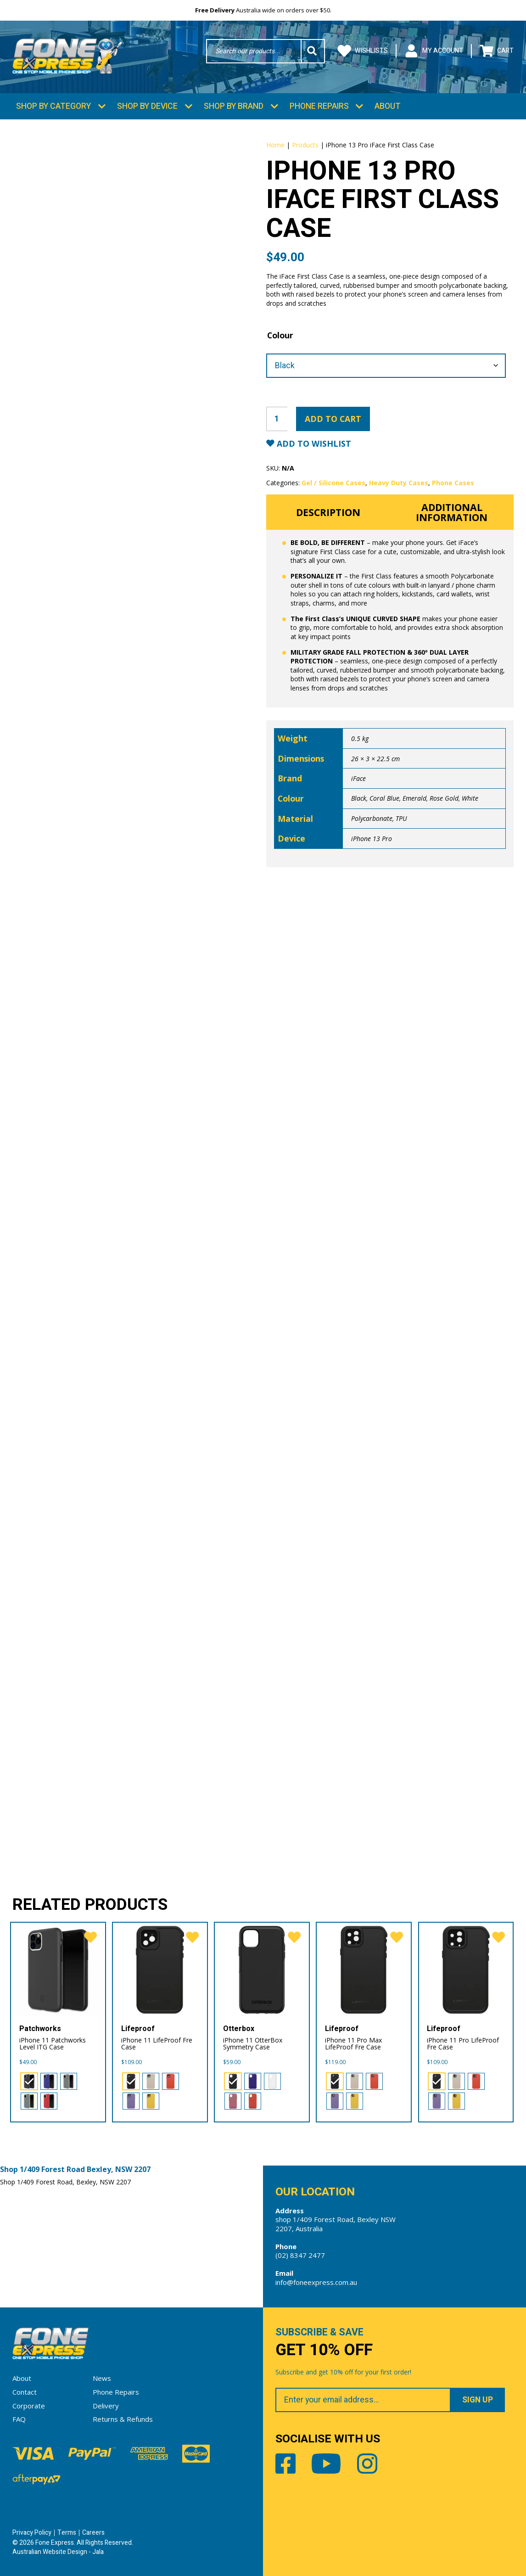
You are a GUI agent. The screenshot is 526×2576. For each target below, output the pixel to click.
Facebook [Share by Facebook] (285, 2463)
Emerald (414, 797)
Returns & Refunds (123, 2418)
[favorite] (90, 1938)
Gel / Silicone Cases (333, 482)
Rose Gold (444, 797)
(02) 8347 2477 (300, 2254)
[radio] (29, 2081)
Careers (93, 2532)
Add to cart (333, 418)
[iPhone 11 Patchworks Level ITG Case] (58, 1969)
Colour (280, 334)
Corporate (28, 2405)
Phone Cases (453, 482)
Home (275, 144)
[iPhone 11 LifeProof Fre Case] (160, 1969)
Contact (24, 2391)
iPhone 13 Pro (371, 838)
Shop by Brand (233, 106)
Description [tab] (328, 511)
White (470, 797)
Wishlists (362, 51)
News (102, 2377)
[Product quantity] (276, 418)
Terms (66, 2532)
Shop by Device (147, 106)
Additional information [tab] (451, 511)
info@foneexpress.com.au (316, 2281)
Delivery (106, 2405)
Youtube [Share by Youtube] (326, 2463)
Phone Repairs (319, 106)
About (388, 106)
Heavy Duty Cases (398, 482)
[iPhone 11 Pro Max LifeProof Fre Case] (364, 1969)
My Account (433, 51)
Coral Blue (384, 797)
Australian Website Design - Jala (58, 2551)
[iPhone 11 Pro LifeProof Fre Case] (466, 1969)
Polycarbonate (371, 818)
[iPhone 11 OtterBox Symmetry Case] (262, 1969)
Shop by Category (53, 106)
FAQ (19, 2418)
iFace (358, 778)
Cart (497, 51)
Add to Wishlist (312, 443)
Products (305, 144)
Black (358, 797)
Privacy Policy (31, 2532)
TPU (401, 818)
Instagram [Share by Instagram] (367, 2463)
